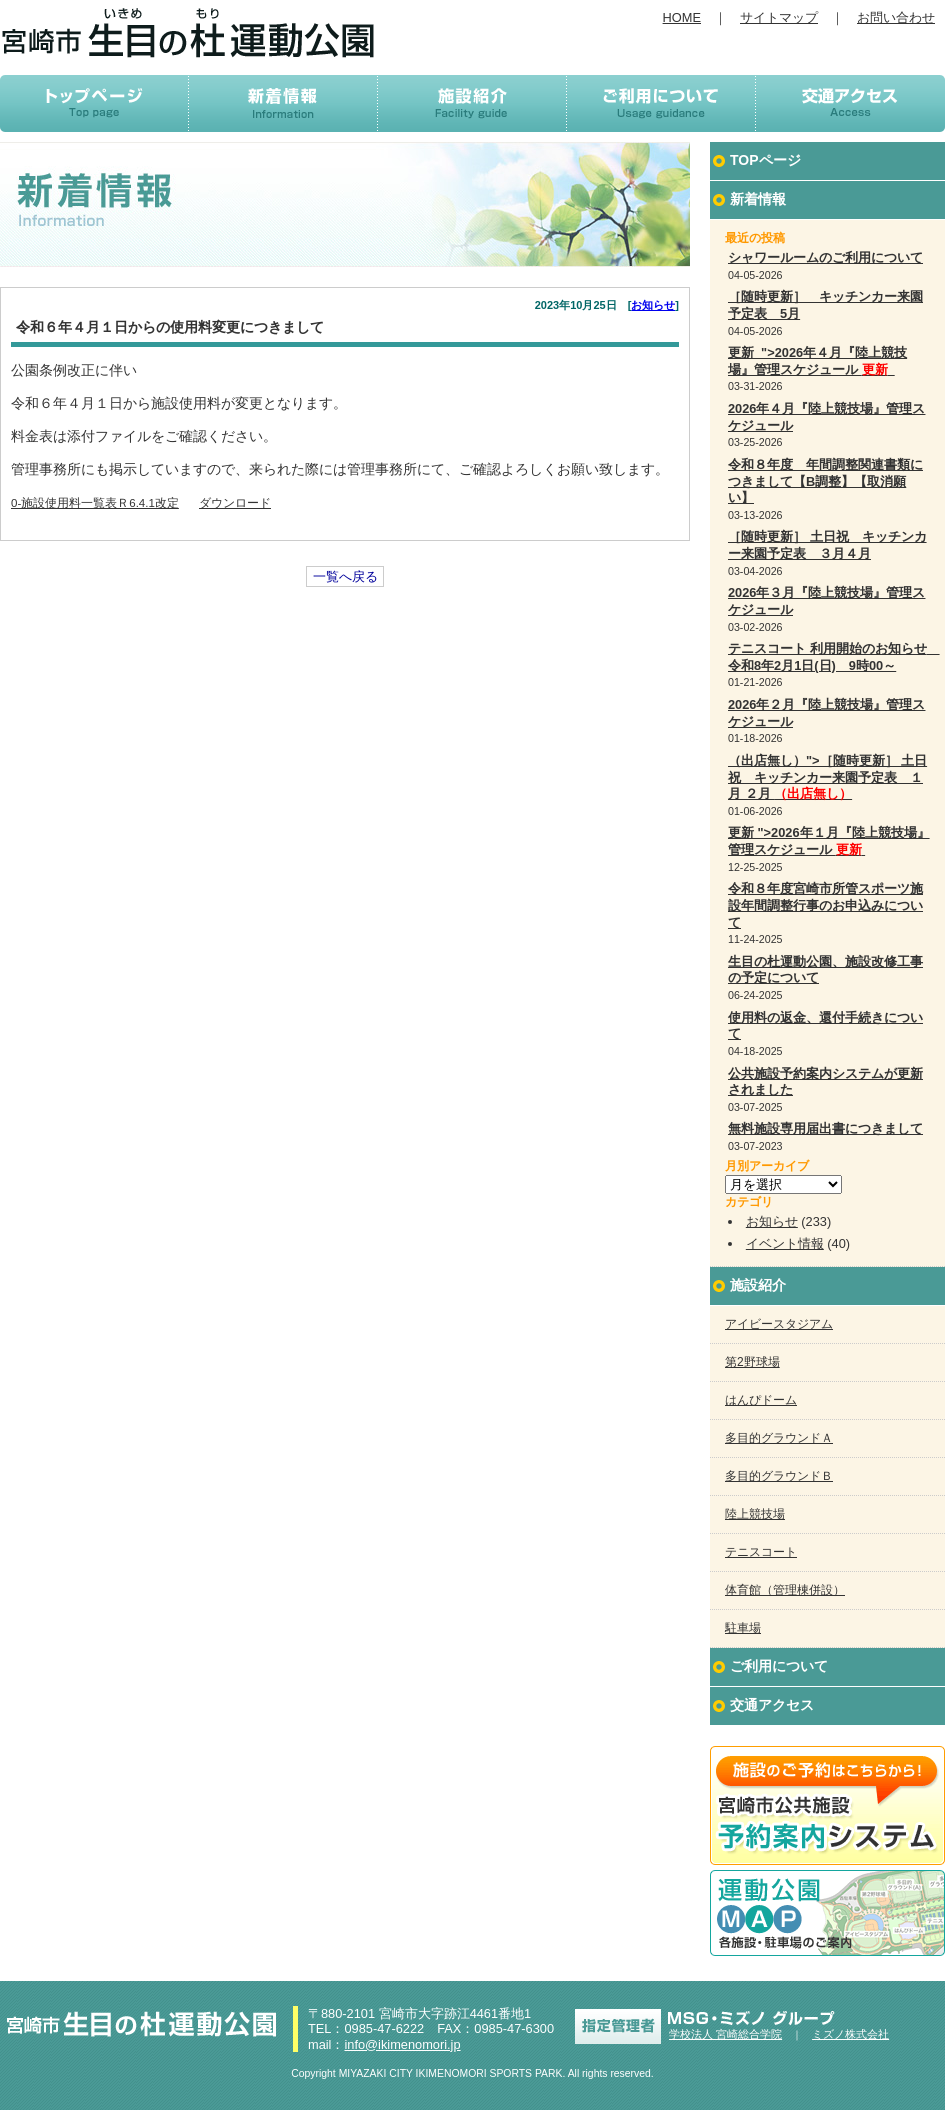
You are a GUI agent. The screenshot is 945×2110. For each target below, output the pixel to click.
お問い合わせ (896, 17)
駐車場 (743, 1628)
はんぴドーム (761, 1400)
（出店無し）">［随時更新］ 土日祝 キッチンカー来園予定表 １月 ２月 (827, 777)
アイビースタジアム (779, 1324)
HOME (682, 17)
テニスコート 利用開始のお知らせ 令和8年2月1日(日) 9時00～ (834, 657)
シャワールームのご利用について (825, 257)
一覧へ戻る (345, 576)
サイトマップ (779, 17)
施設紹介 (758, 1285)
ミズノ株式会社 (850, 2034)
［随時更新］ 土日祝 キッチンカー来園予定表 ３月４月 (827, 545)
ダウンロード (235, 503)
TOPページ (765, 160)
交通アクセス (772, 1705)
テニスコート (761, 1552)
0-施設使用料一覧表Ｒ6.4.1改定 (95, 503)
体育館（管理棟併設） (785, 1590)
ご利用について (779, 1666)
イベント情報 (785, 1243)
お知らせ (653, 305)
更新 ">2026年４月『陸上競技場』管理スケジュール (817, 361)
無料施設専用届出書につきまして (825, 1128)
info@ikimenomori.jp (402, 2044)
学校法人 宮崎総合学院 (725, 2034)
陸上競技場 (755, 1514)
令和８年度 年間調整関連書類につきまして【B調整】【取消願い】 (825, 481)
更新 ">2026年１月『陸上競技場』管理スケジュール (829, 841)
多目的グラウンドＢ (779, 1476)
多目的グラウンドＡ (779, 1438)
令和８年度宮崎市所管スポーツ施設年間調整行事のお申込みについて (825, 905)
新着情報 (758, 199)
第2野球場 (752, 1362)
